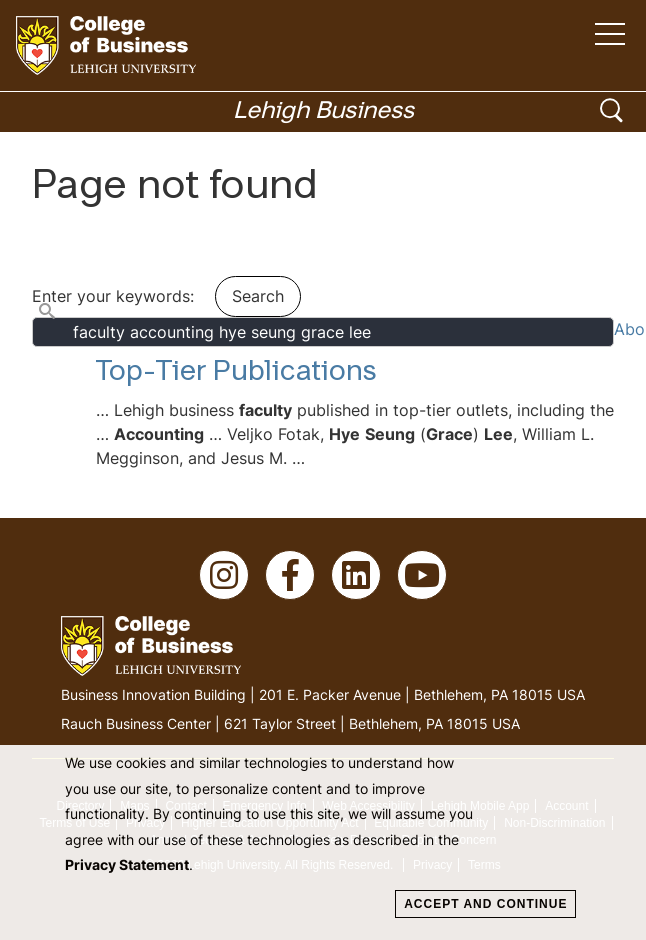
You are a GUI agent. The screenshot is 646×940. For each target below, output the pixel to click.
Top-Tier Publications (236, 373)
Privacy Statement (127, 864)
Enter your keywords (111, 296)
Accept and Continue (485, 904)
